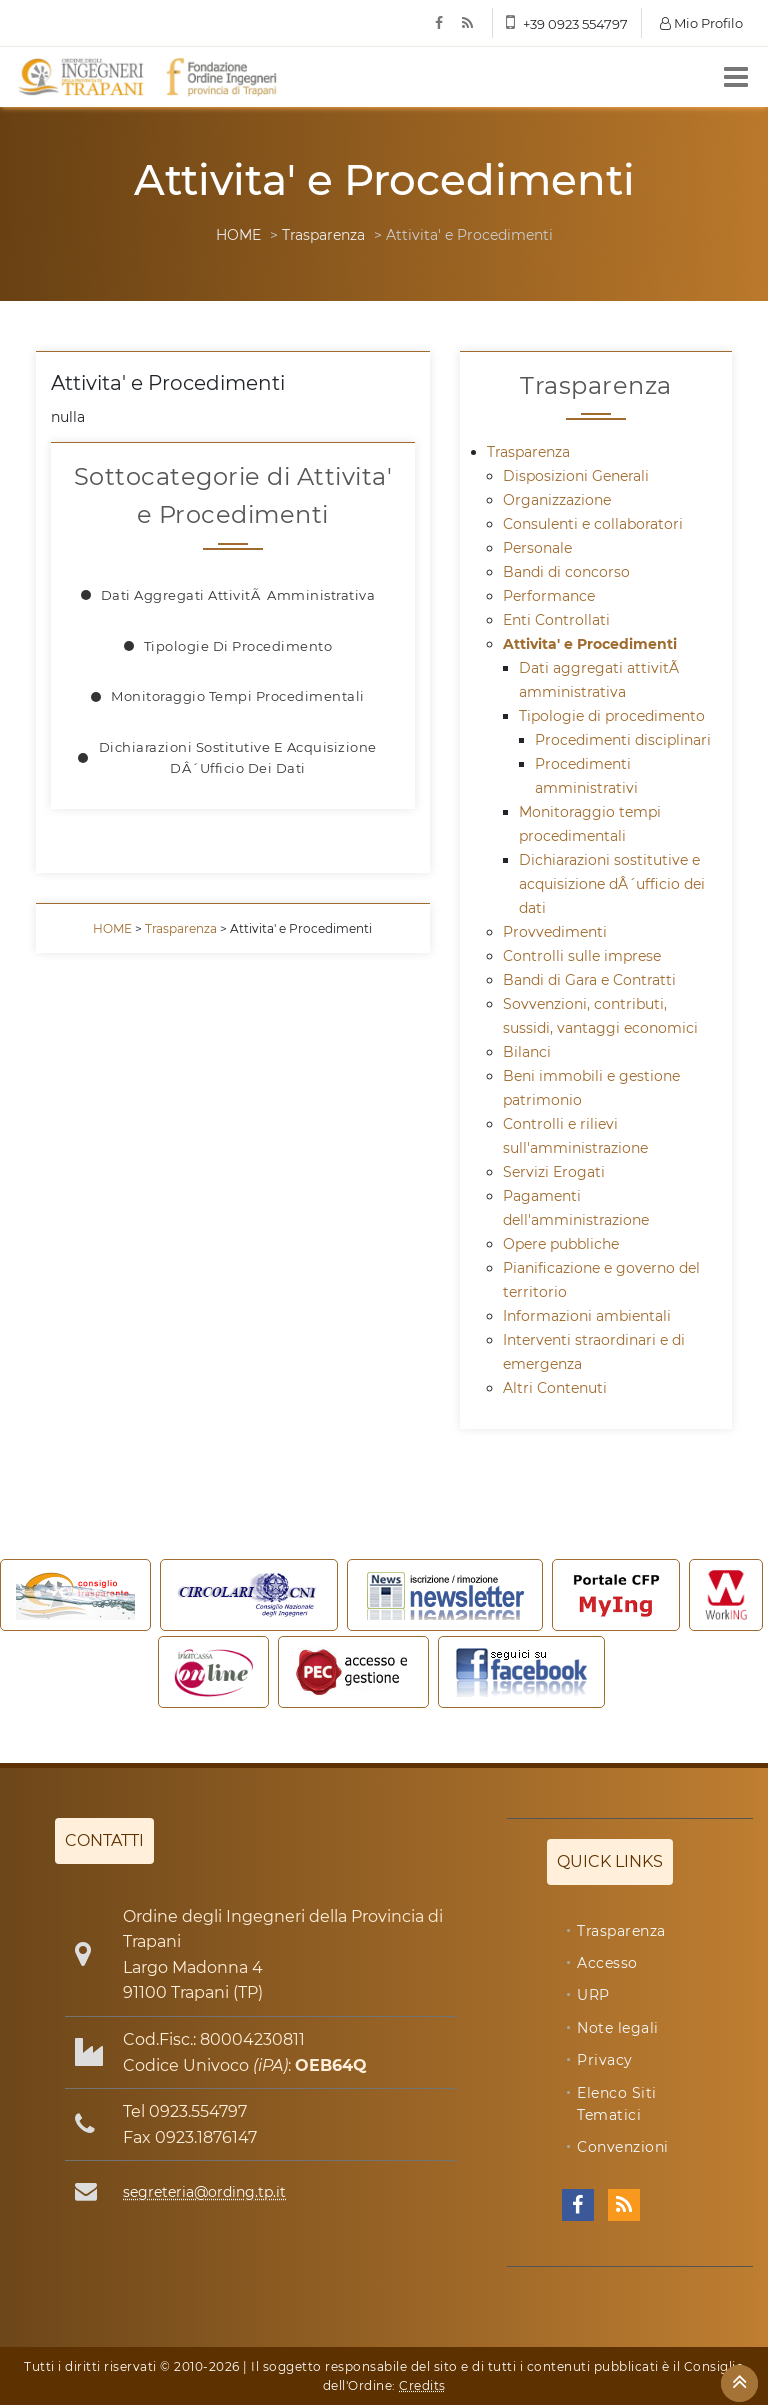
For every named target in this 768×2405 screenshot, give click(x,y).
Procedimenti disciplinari (623, 740)
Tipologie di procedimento (238, 646)
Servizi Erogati (554, 1172)
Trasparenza (323, 235)
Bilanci (527, 1052)
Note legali (618, 2028)
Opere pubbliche (561, 1244)
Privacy (605, 2060)
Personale (537, 548)
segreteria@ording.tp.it (204, 2192)
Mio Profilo (701, 23)
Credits (422, 2385)
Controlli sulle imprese (582, 956)
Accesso (607, 1963)
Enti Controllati (556, 620)
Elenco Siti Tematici (617, 2104)
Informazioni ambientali (587, 1316)
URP (593, 1995)
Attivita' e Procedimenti (590, 644)
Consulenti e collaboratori (593, 524)
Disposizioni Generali (576, 476)
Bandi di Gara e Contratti (589, 980)
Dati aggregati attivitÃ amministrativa (238, 595)
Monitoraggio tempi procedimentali (238, 696)
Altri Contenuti (555, 1388)
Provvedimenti (555, 932)
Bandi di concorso (566, 572)
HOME (238, 235)
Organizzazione (557, 500)
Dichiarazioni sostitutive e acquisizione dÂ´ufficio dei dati (238, 757)
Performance (549, 596)
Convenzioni (623, 2147)
